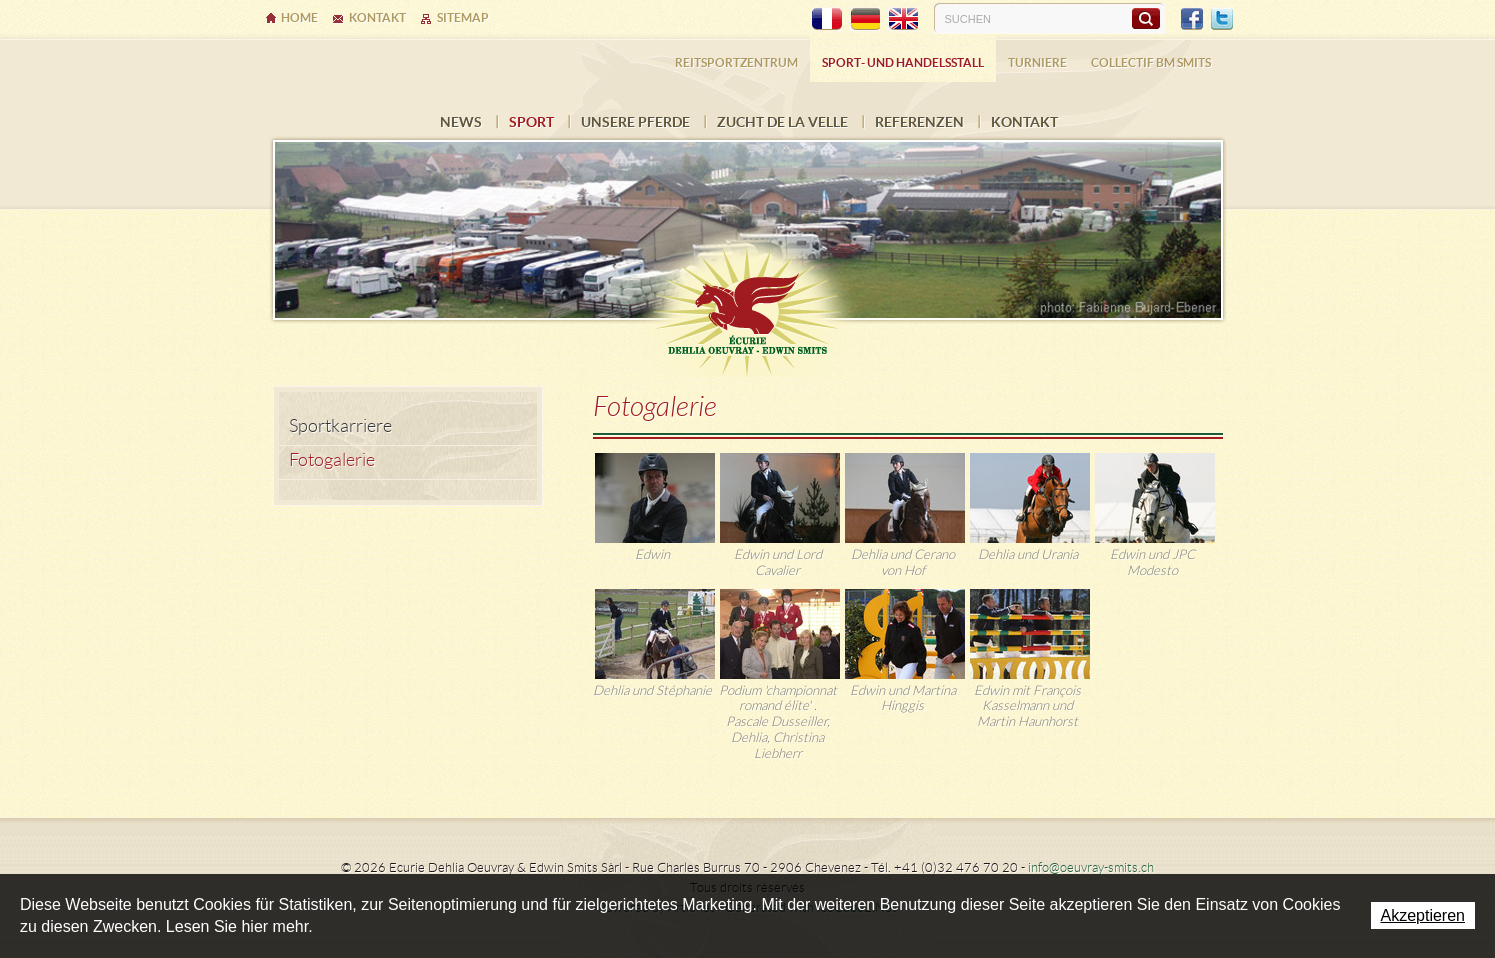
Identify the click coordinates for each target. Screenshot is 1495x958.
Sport (531, 122)
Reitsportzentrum (736, 62)
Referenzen (919, 122)
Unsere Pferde (635, 122)
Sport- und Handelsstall (903, 62)
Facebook (1192, 19)
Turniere (1037, 62)
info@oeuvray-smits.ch (1091, 867)
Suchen (1145, 18)
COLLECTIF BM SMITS (1151, 62)
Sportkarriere (340, 426)
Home (299, 17)
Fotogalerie (332, 460)
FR (827, 19)
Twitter (1222, 19)
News (461, 122)
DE (865, 19)
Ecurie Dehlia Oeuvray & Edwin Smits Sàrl (748, 302)
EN (903, 19)
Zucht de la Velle (782, 122)
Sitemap (463, 17)
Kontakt (1024, 122)
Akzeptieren (1423, 915)
